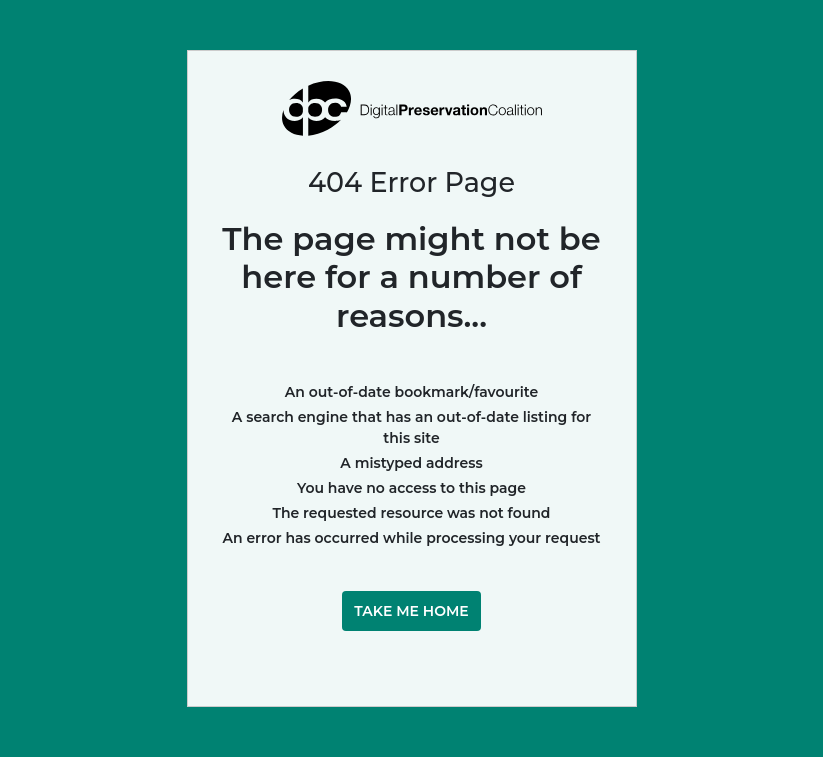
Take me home (411, 611)
